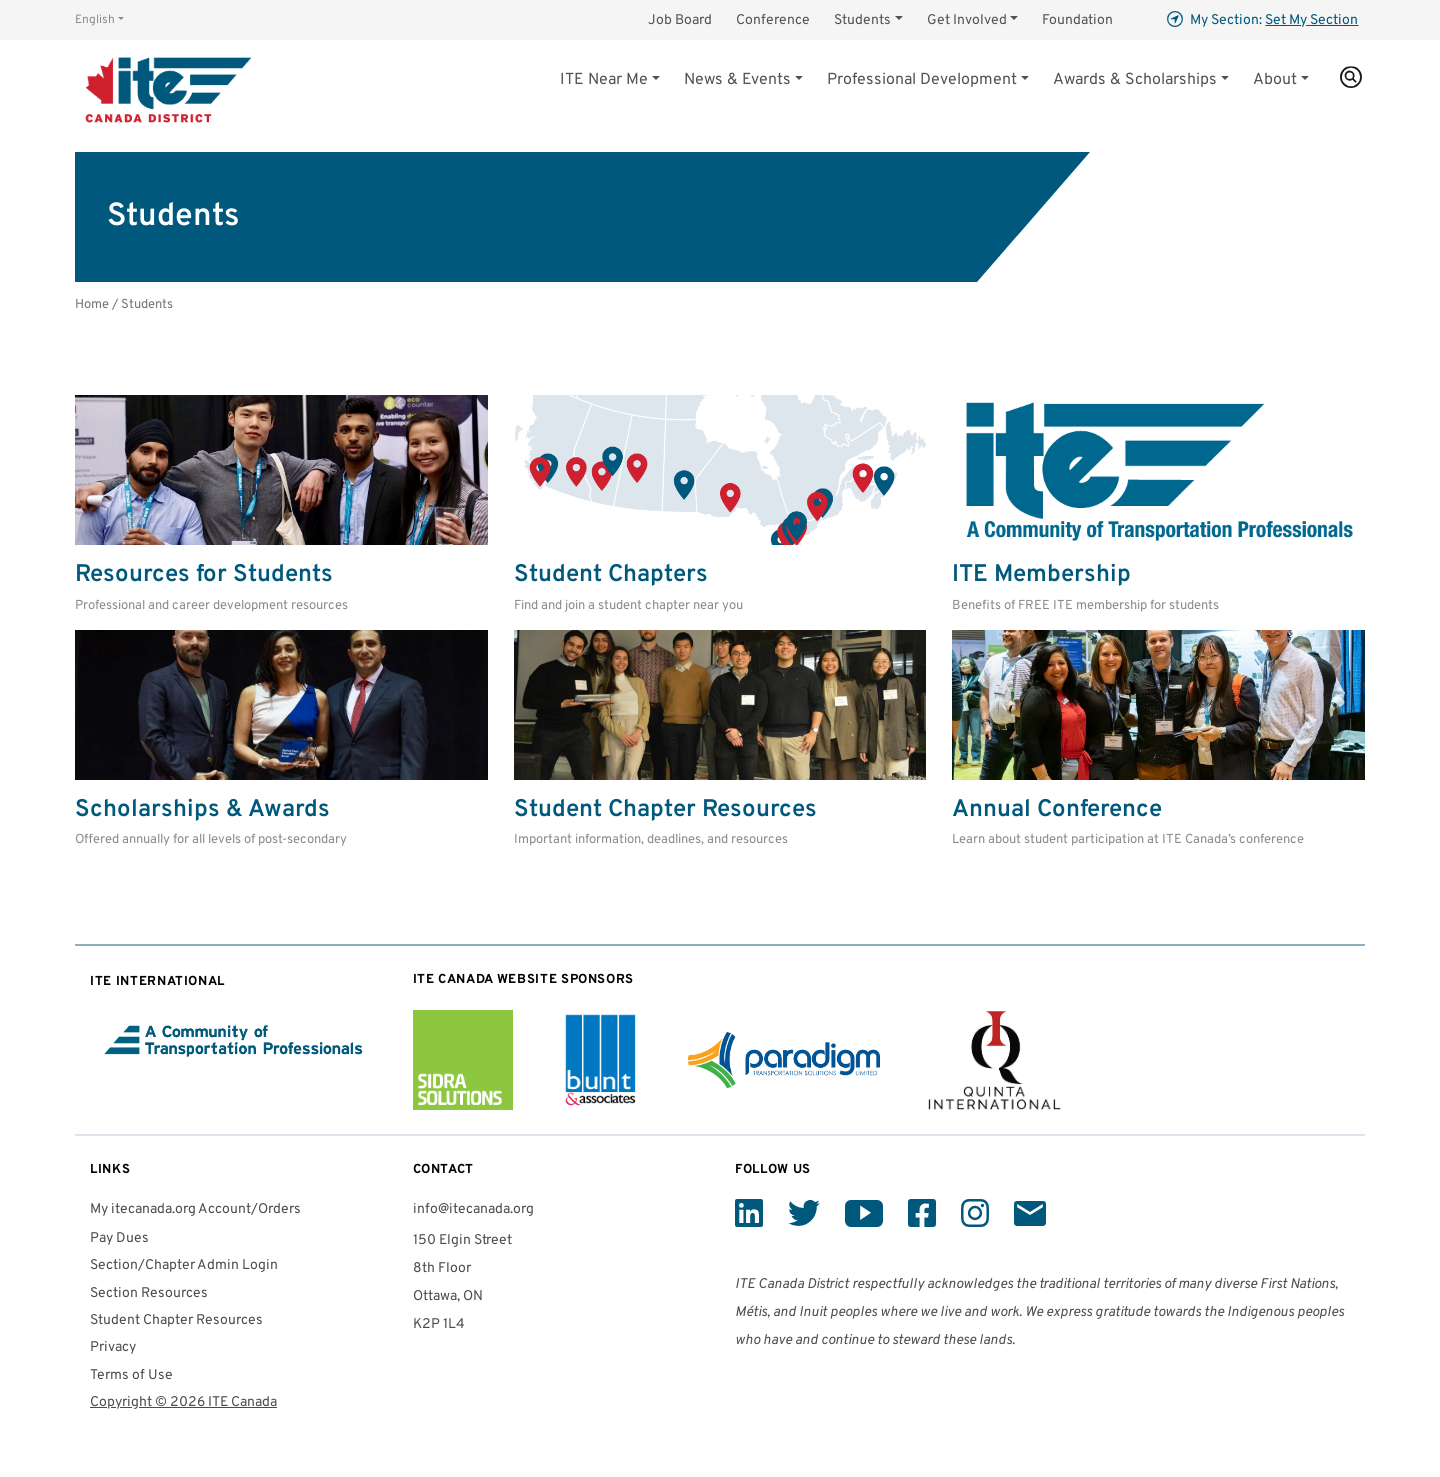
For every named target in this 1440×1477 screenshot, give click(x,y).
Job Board (680, 20)
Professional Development (922, 80)
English (95, 20)
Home (92, 304)
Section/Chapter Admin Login (184, 1265)
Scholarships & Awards (202, 810)
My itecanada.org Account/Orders (195, 1209)
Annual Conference (1057, 810)
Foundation (1077, 20)
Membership (1041, 575)
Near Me (604, 80)
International (157, 981)
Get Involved (967, 20)
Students (862, 20)
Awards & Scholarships (1135, 80)
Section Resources (149, 1293)
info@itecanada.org (473, 1209)
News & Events (737, 80)
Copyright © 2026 (183, 1402)
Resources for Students (204, 575)
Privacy (113, 1347)
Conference (773, 20)
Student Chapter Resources (665, 810)
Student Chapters (611, 575)
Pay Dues (119, 1238)
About (1275, 80)
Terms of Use (131, 1375)
